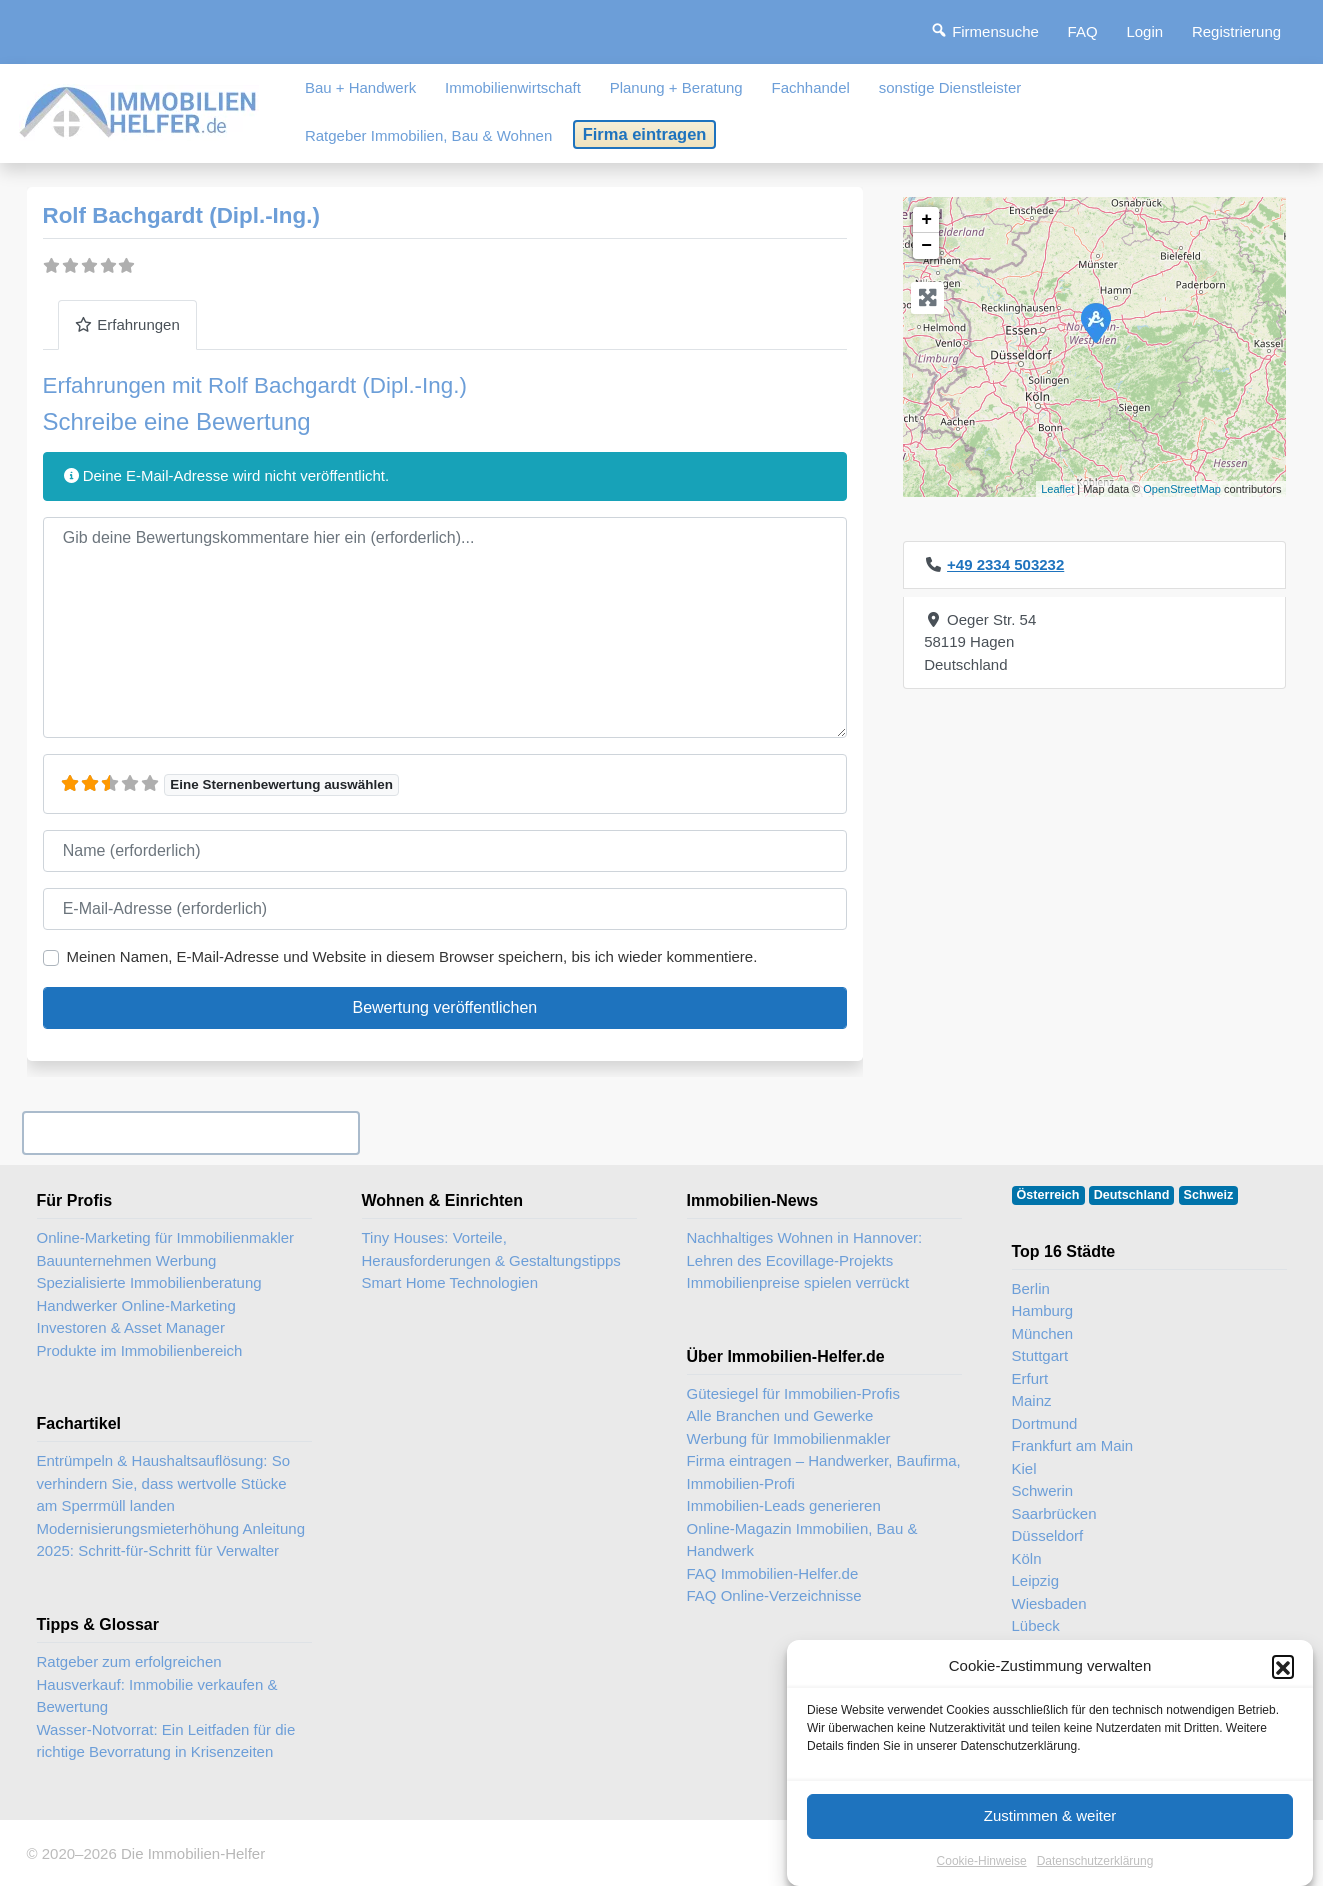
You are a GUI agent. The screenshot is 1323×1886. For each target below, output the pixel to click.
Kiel (1024, 1468)
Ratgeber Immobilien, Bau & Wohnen (428, 135)
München (1043, 1333)
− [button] (926, 246)
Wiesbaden (1049, 1603)
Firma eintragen (645, 134)
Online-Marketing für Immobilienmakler (166, 1237)
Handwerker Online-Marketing (136, 1305)
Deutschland (1132, 1195)
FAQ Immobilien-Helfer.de (773, 1573)
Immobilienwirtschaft (513, 87)
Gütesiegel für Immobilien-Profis (793, 1393)
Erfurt (1030, 1378)
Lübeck (1036, 1625)
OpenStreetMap (1182, 489)
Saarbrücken (1054, 1513)
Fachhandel (810, 87)
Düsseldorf (1048, 1535)
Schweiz (1209, 1195)
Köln (1027, 1558)
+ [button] (926, 220)
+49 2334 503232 (1005, 564)
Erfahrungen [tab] (127, 324)
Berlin (1031, 1288)
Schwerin (1043, 1490)
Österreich (1048, 1195)
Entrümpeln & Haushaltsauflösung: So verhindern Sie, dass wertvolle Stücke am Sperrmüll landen (163, 1483)
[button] (1283, 1694)
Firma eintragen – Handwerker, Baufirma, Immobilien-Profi (824, 1472)
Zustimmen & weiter (1050, 1842)
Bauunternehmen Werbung (127, 1260)
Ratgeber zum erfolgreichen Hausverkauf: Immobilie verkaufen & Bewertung (157, 1684)
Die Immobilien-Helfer (193, 1853)
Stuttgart (1040, 1355)
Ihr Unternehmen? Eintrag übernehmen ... (191, 1132)
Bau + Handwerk (360, 87)
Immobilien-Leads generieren (784, 1505)
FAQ (1083, 31)
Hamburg (1043, 1310)
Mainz (1032, 1400)
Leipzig (1036, 1580)
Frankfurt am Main (1073, 1445)
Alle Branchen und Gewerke (780, 1415)
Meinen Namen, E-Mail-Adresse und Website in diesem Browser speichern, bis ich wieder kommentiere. (412, 956)
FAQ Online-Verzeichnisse (774, 1595)
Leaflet (1057, 489)
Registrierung (1236, 31)
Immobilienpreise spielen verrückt (798, 1282)
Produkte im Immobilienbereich (140, 1350)
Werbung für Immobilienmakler (789, 1438)
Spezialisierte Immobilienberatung (149, 1282)
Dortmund (1045, 1423)
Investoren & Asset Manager (131, 1327)
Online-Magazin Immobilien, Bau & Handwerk (802, 1540)
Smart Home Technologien (450, 1282)
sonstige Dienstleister (950, 87)
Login (1144, 31)
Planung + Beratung (676, 87)
